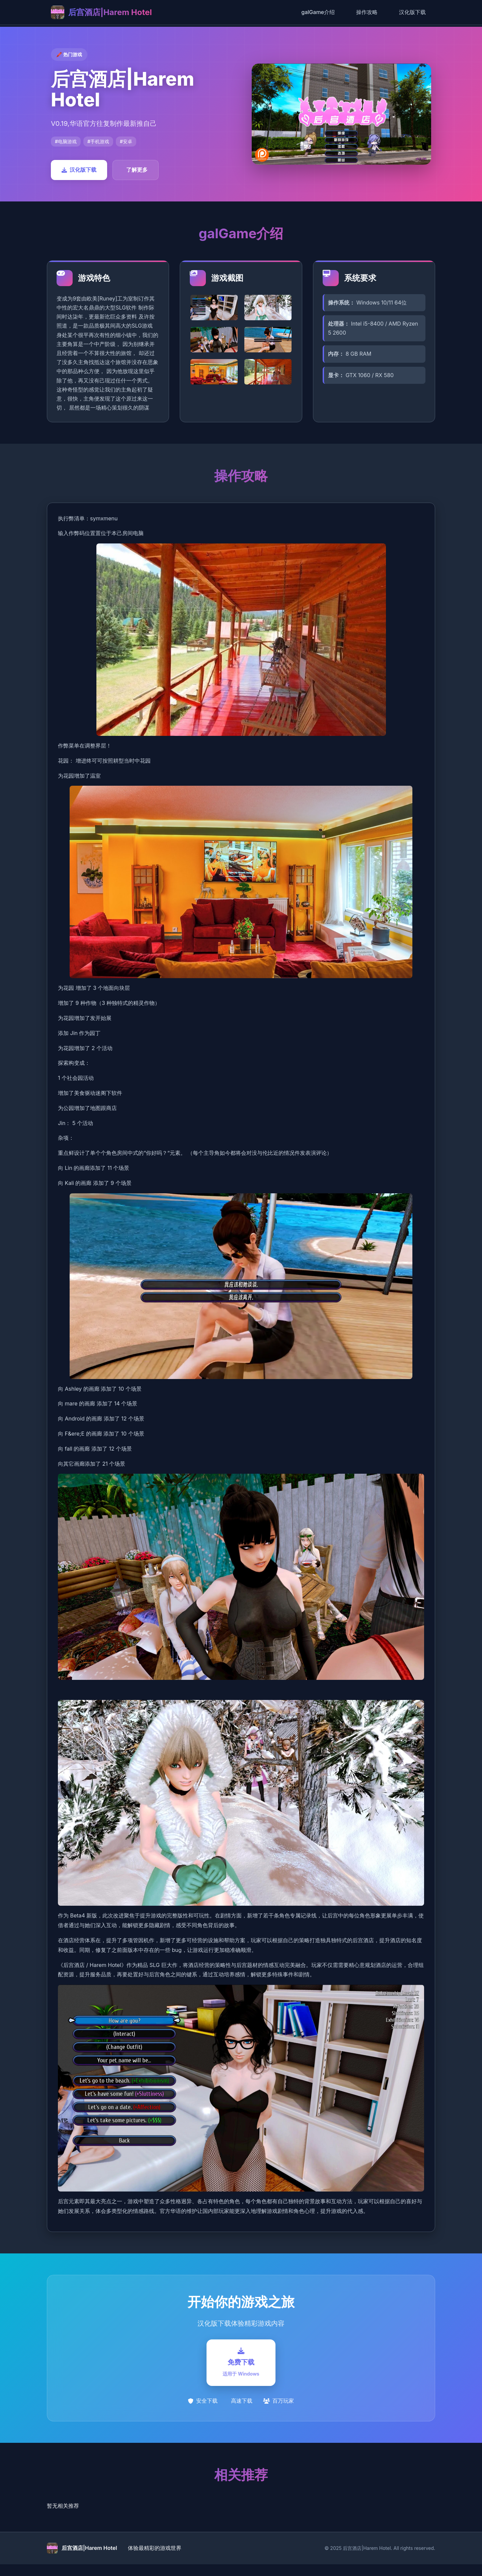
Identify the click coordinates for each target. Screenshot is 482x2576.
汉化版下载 (412, 12)
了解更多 (137, 169)
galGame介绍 (318, 12)
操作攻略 (367, 12)
